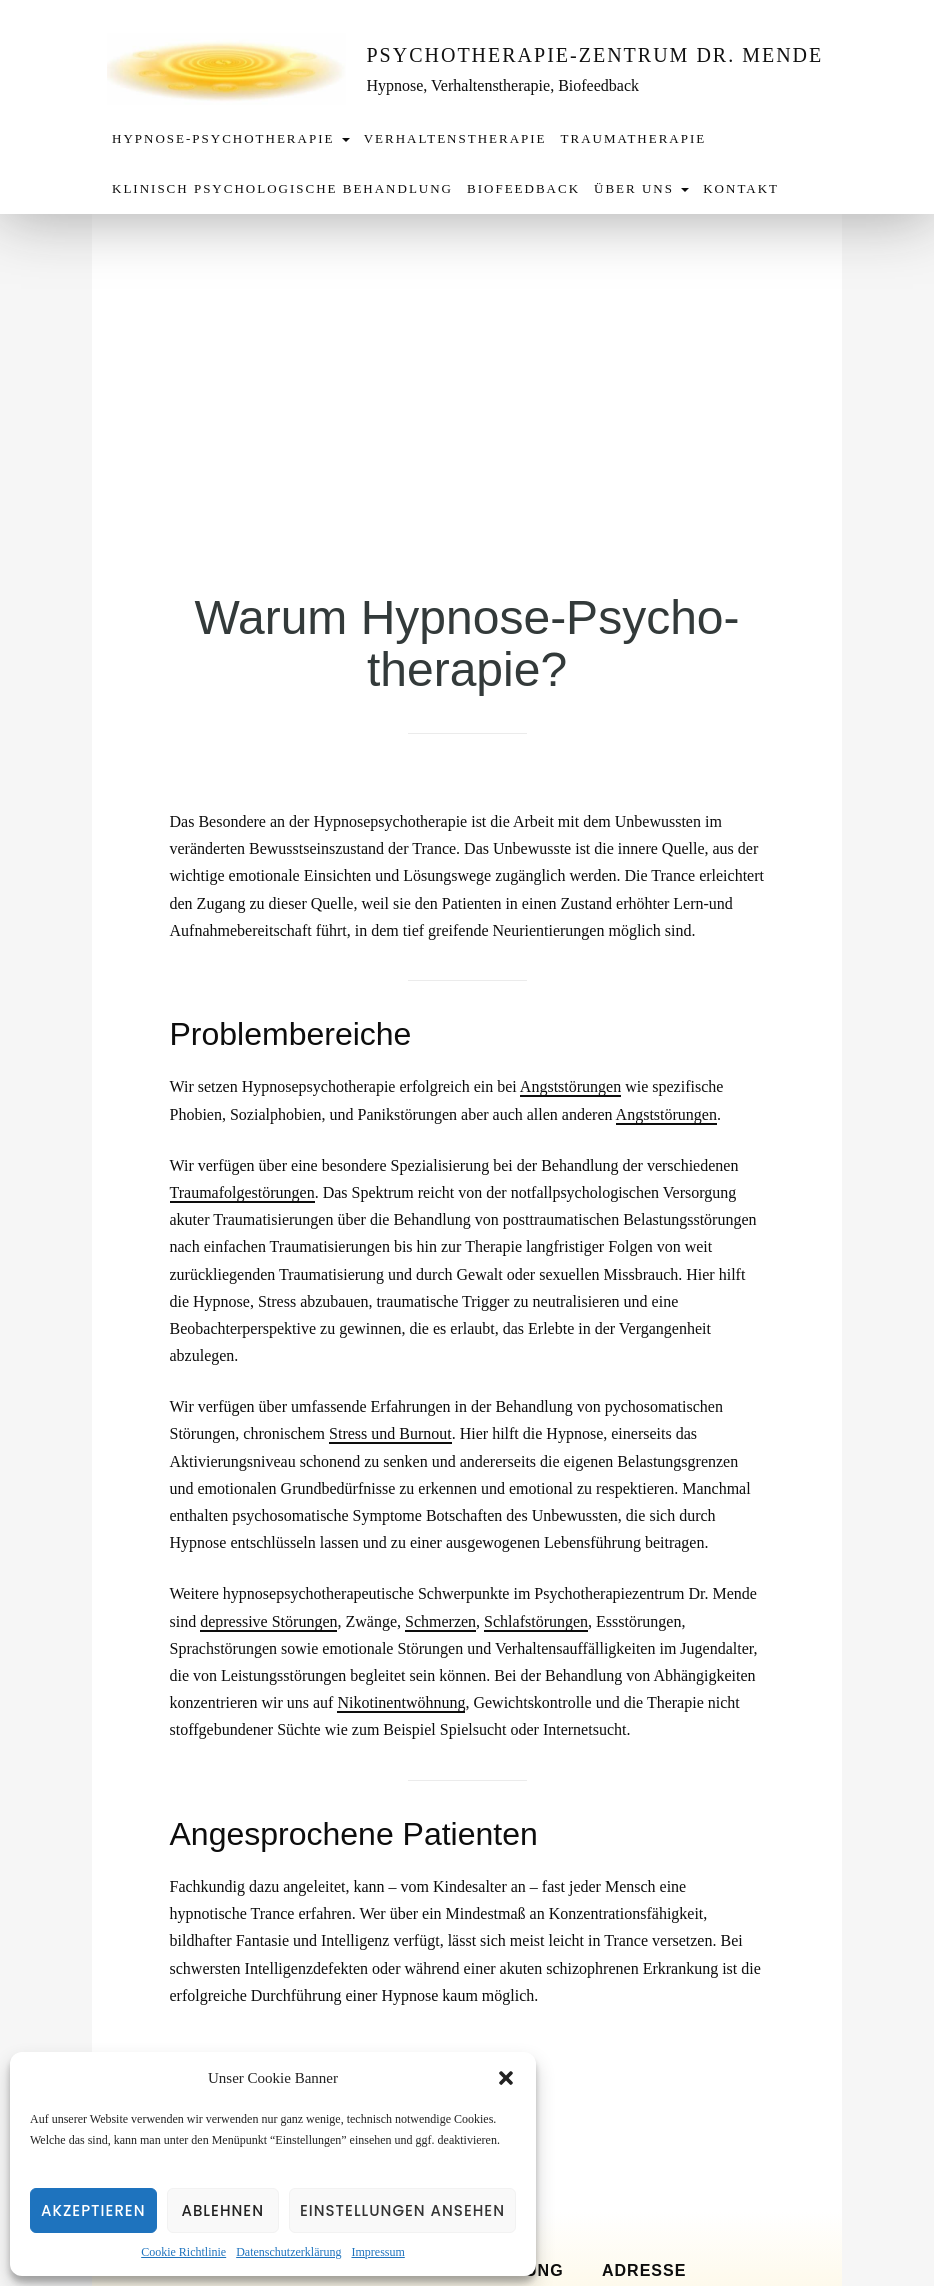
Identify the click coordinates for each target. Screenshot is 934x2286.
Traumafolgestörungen (242, 1192)
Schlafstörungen (536, 1621)
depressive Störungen (268, 1621)
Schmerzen (440, 1621)
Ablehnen (222, 2210)
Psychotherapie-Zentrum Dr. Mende (595, 55)
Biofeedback (523, 188)
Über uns (641, 188)
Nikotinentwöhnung (401, 1702)
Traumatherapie (634, 138)
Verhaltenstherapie (455, 138)
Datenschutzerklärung (288, 2252)
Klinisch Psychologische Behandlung (282, 188)
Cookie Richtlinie (183, 2252)
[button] (506, 2078)
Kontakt (741, 188)
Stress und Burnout (390, 1433)
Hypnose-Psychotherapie (231, 138)
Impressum (377, 2252)
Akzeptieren (93, 2210)
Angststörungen (570, 1086)
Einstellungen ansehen (402, 2210)
